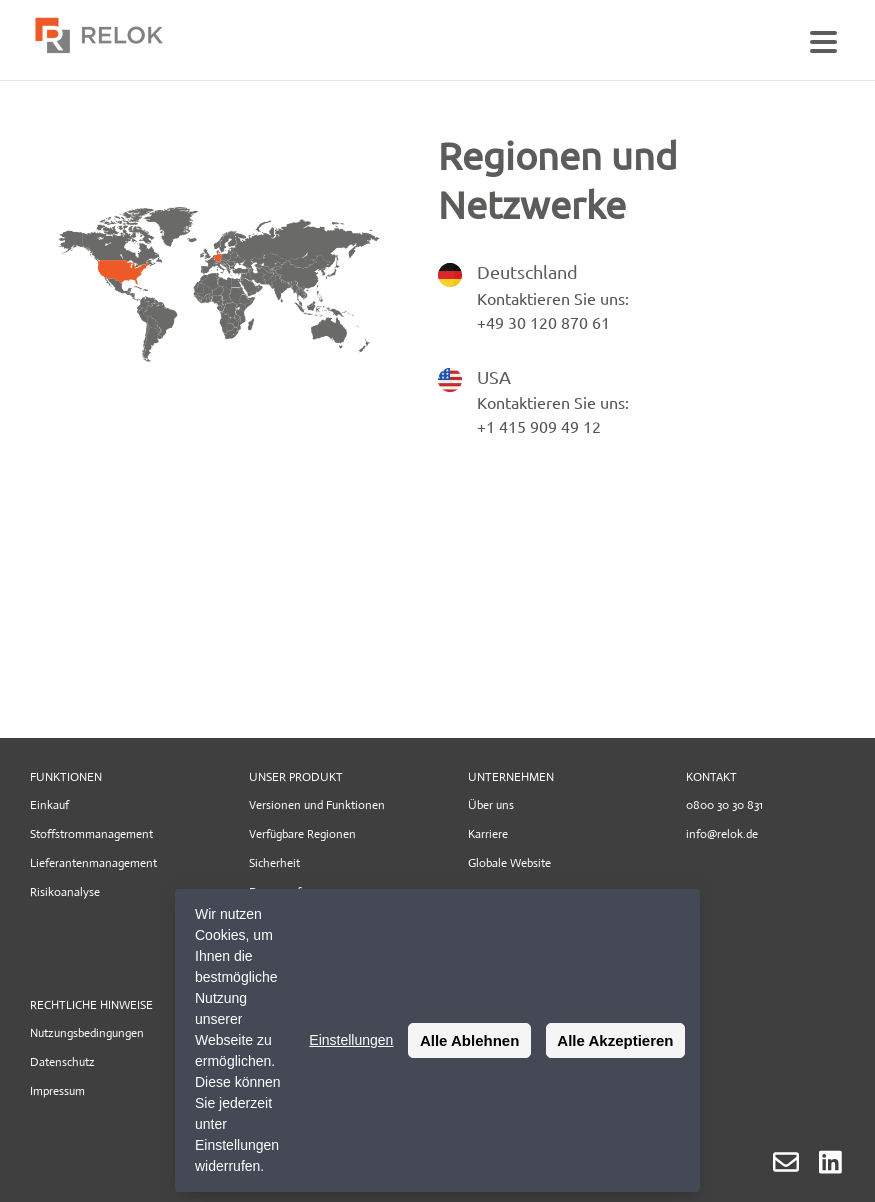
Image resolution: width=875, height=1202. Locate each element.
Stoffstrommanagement (91, 834)
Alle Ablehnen (469, 1040)
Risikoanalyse (65, 892)
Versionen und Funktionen (317, 805)
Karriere (488, 834)
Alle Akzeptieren (615, 1040)
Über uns (491, 805)
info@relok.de (722, 834)
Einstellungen (351, 1040)
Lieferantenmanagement (93, 863)
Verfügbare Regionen (302, 834)
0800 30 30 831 (724, 805)
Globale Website (509, 863)
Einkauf (49, 805)
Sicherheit (274, 863)
